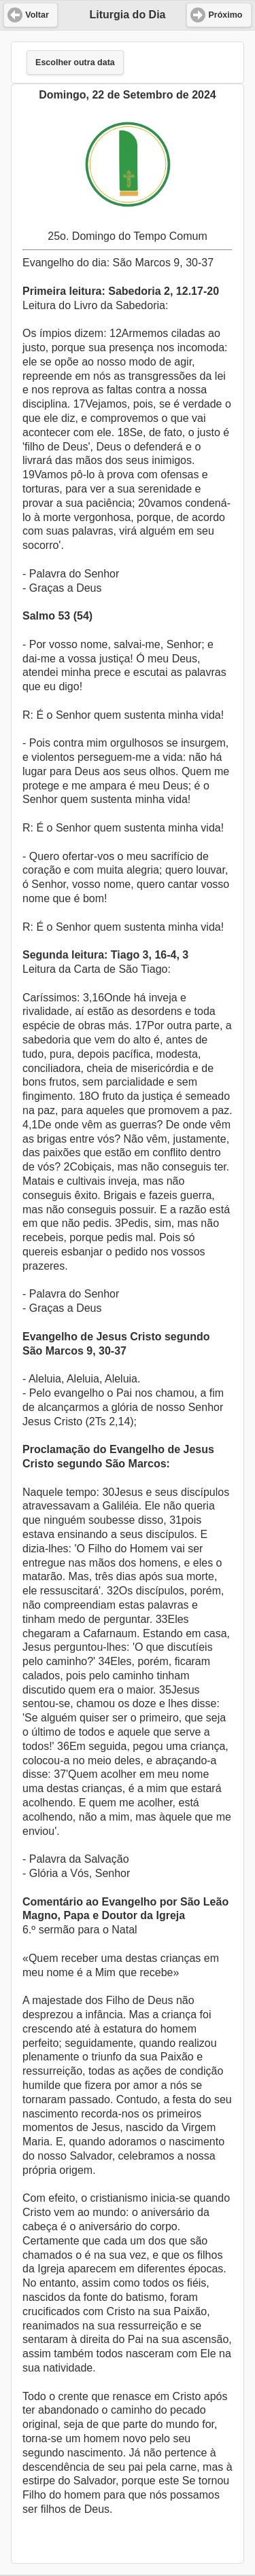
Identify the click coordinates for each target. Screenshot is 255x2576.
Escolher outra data (75, 62)
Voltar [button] (37, 15)
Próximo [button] (225, 15)
